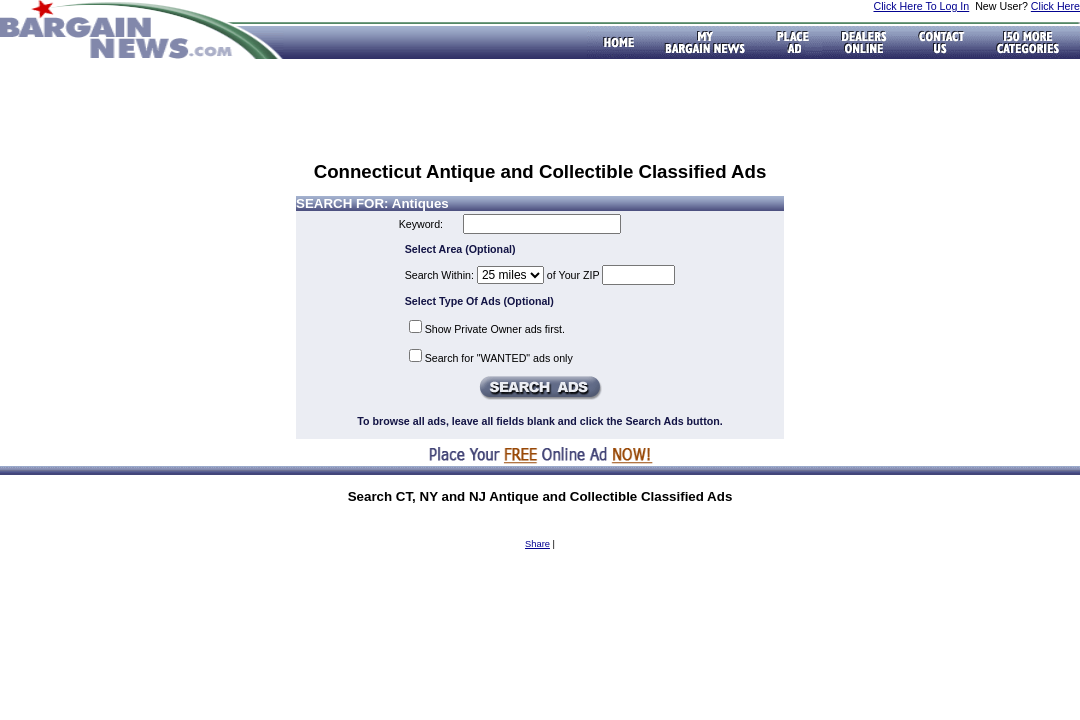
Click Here (1055, 6)
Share (537, 544)
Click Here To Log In (921, 6)
